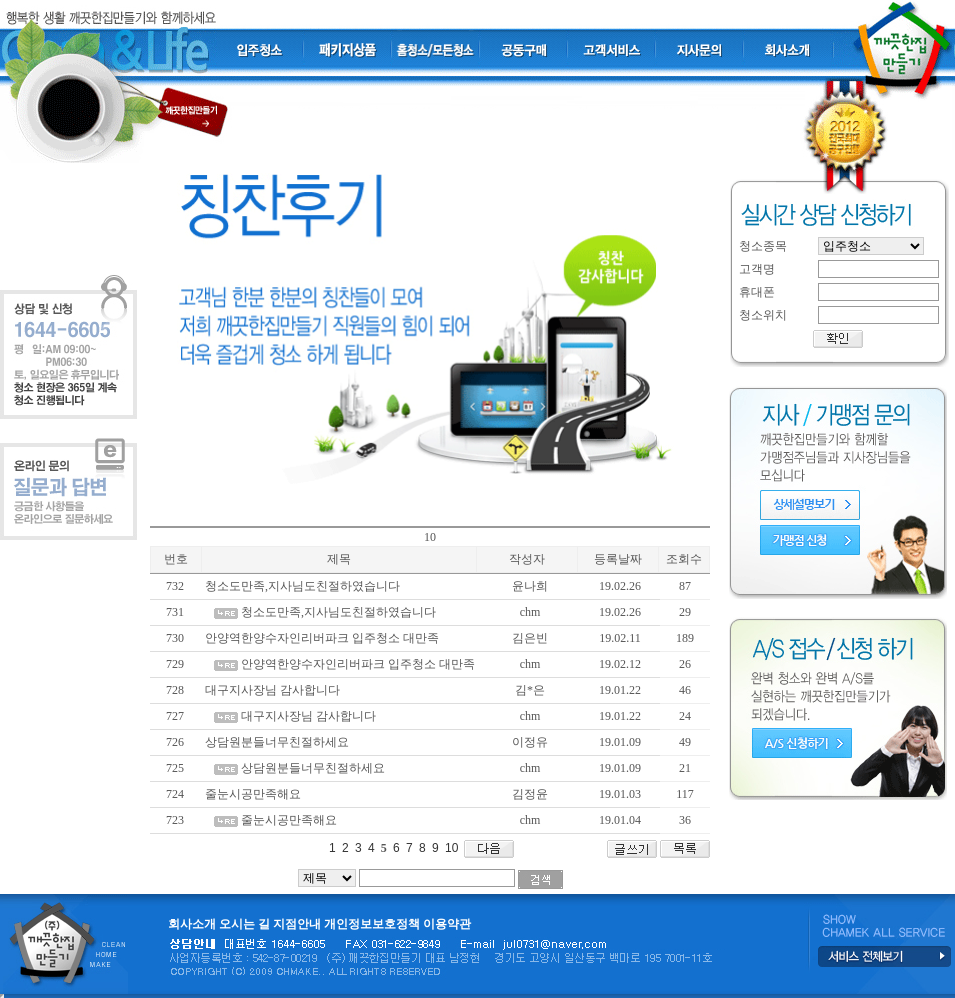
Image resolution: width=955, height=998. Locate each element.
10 (450, 848)
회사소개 (192, 924)
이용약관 (447, 924)
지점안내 (297, 924)
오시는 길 (244, 924)
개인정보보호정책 (372, 924)
